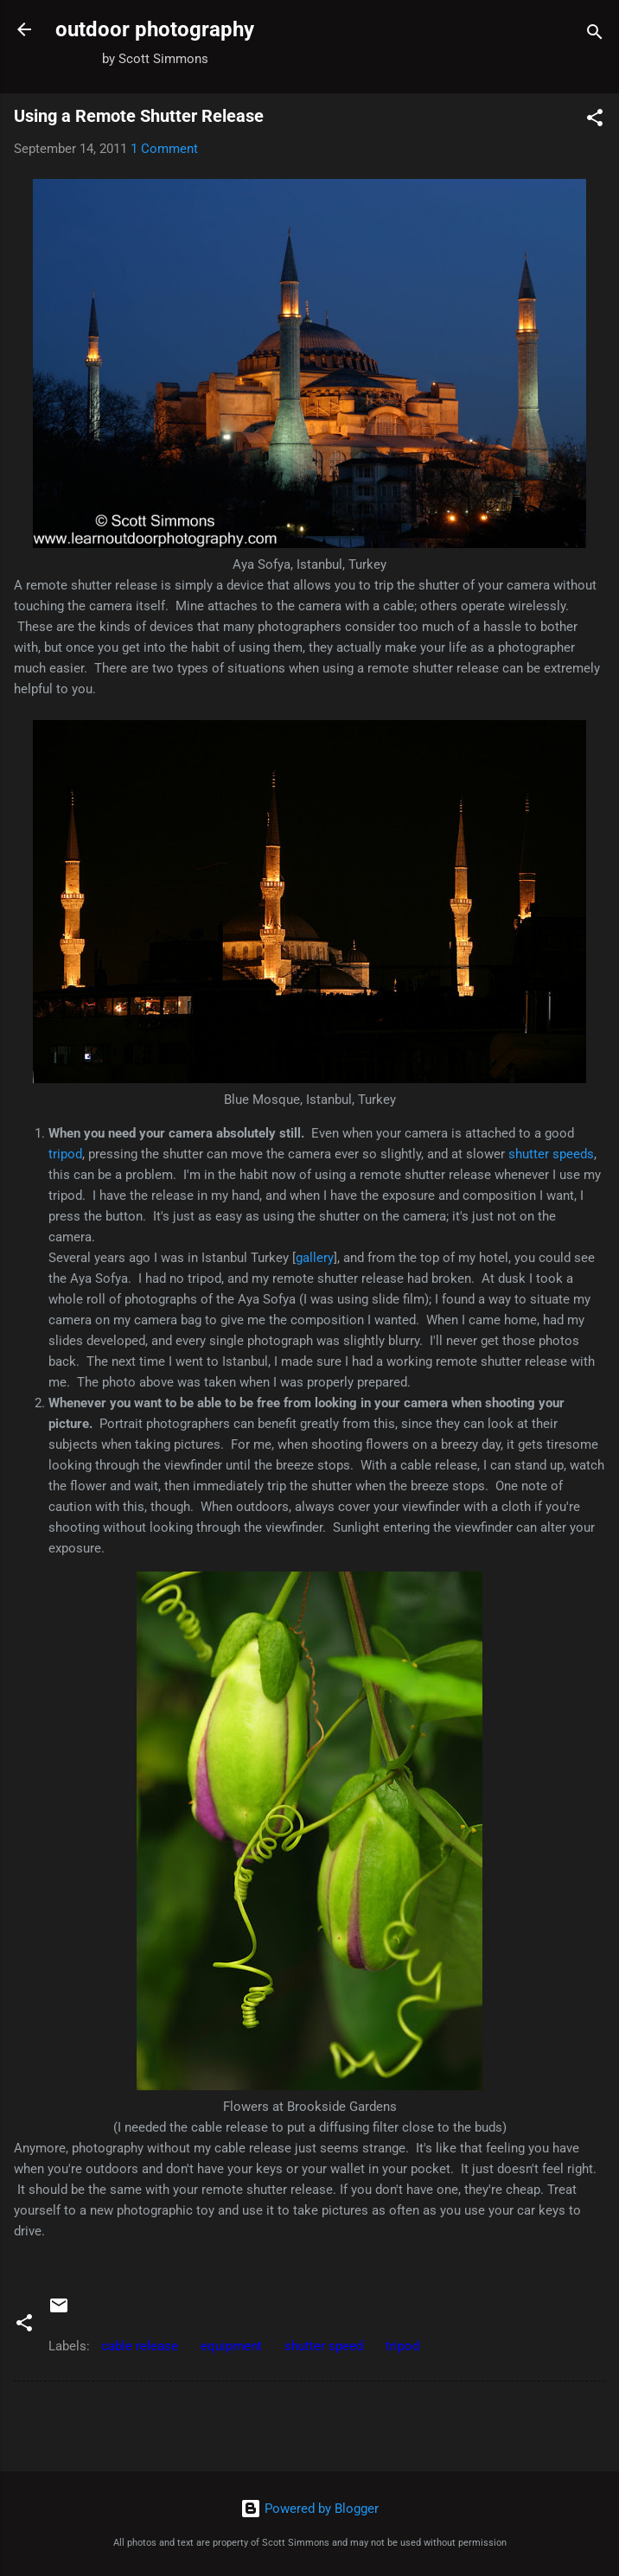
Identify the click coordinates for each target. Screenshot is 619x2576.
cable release (139, 2346)
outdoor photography (154, 29)
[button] (594, 120)
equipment (231, 2346)
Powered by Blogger (309, 2508)
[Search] (594, 35)
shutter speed (323, 2346)
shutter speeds (551, 1154)
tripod (65, 1154)
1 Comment (164, 148)
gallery (315, 1258)
